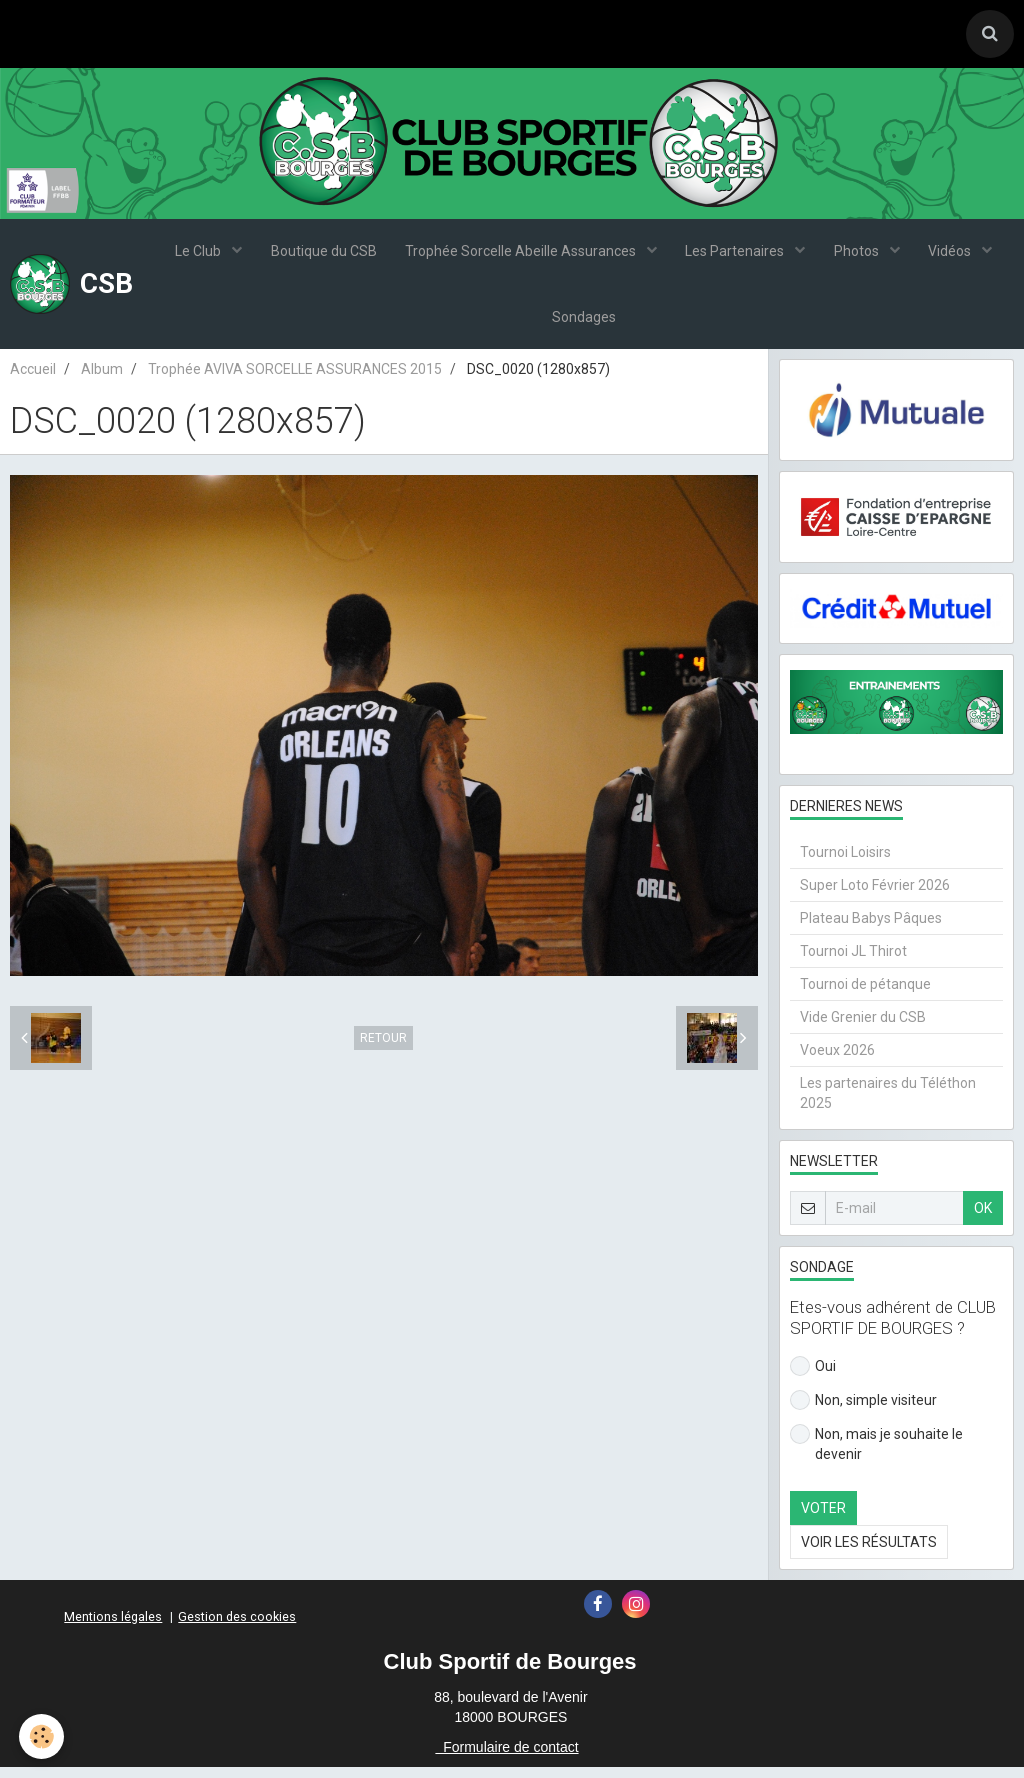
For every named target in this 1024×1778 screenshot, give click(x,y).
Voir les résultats (869, 1553)
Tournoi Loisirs (845, 863)
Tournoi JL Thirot (853, 962)
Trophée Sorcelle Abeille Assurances (521, 255)
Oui (813, 1377)
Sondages (584, 325)
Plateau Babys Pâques (871, 929)
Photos (860, 255)
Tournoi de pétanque (865, 995)
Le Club (195, 255)
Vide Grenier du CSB (863, 1028)
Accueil (33, 380)
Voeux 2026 (837, 1061)
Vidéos (955, 255)
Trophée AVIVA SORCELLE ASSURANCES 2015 (295, 380)
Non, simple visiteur (863, 1411)
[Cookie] (42, 1736)
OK (983, 1219)
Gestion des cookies (237, 1627)
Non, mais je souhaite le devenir (876, 1454)
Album (102, 380)
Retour (383, 1049)
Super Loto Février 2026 (875, 896)
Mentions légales (113, 1627)
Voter (823, 1519)
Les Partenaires (737, 255)
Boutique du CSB (321, 255)
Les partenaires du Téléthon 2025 (888, 1104)
